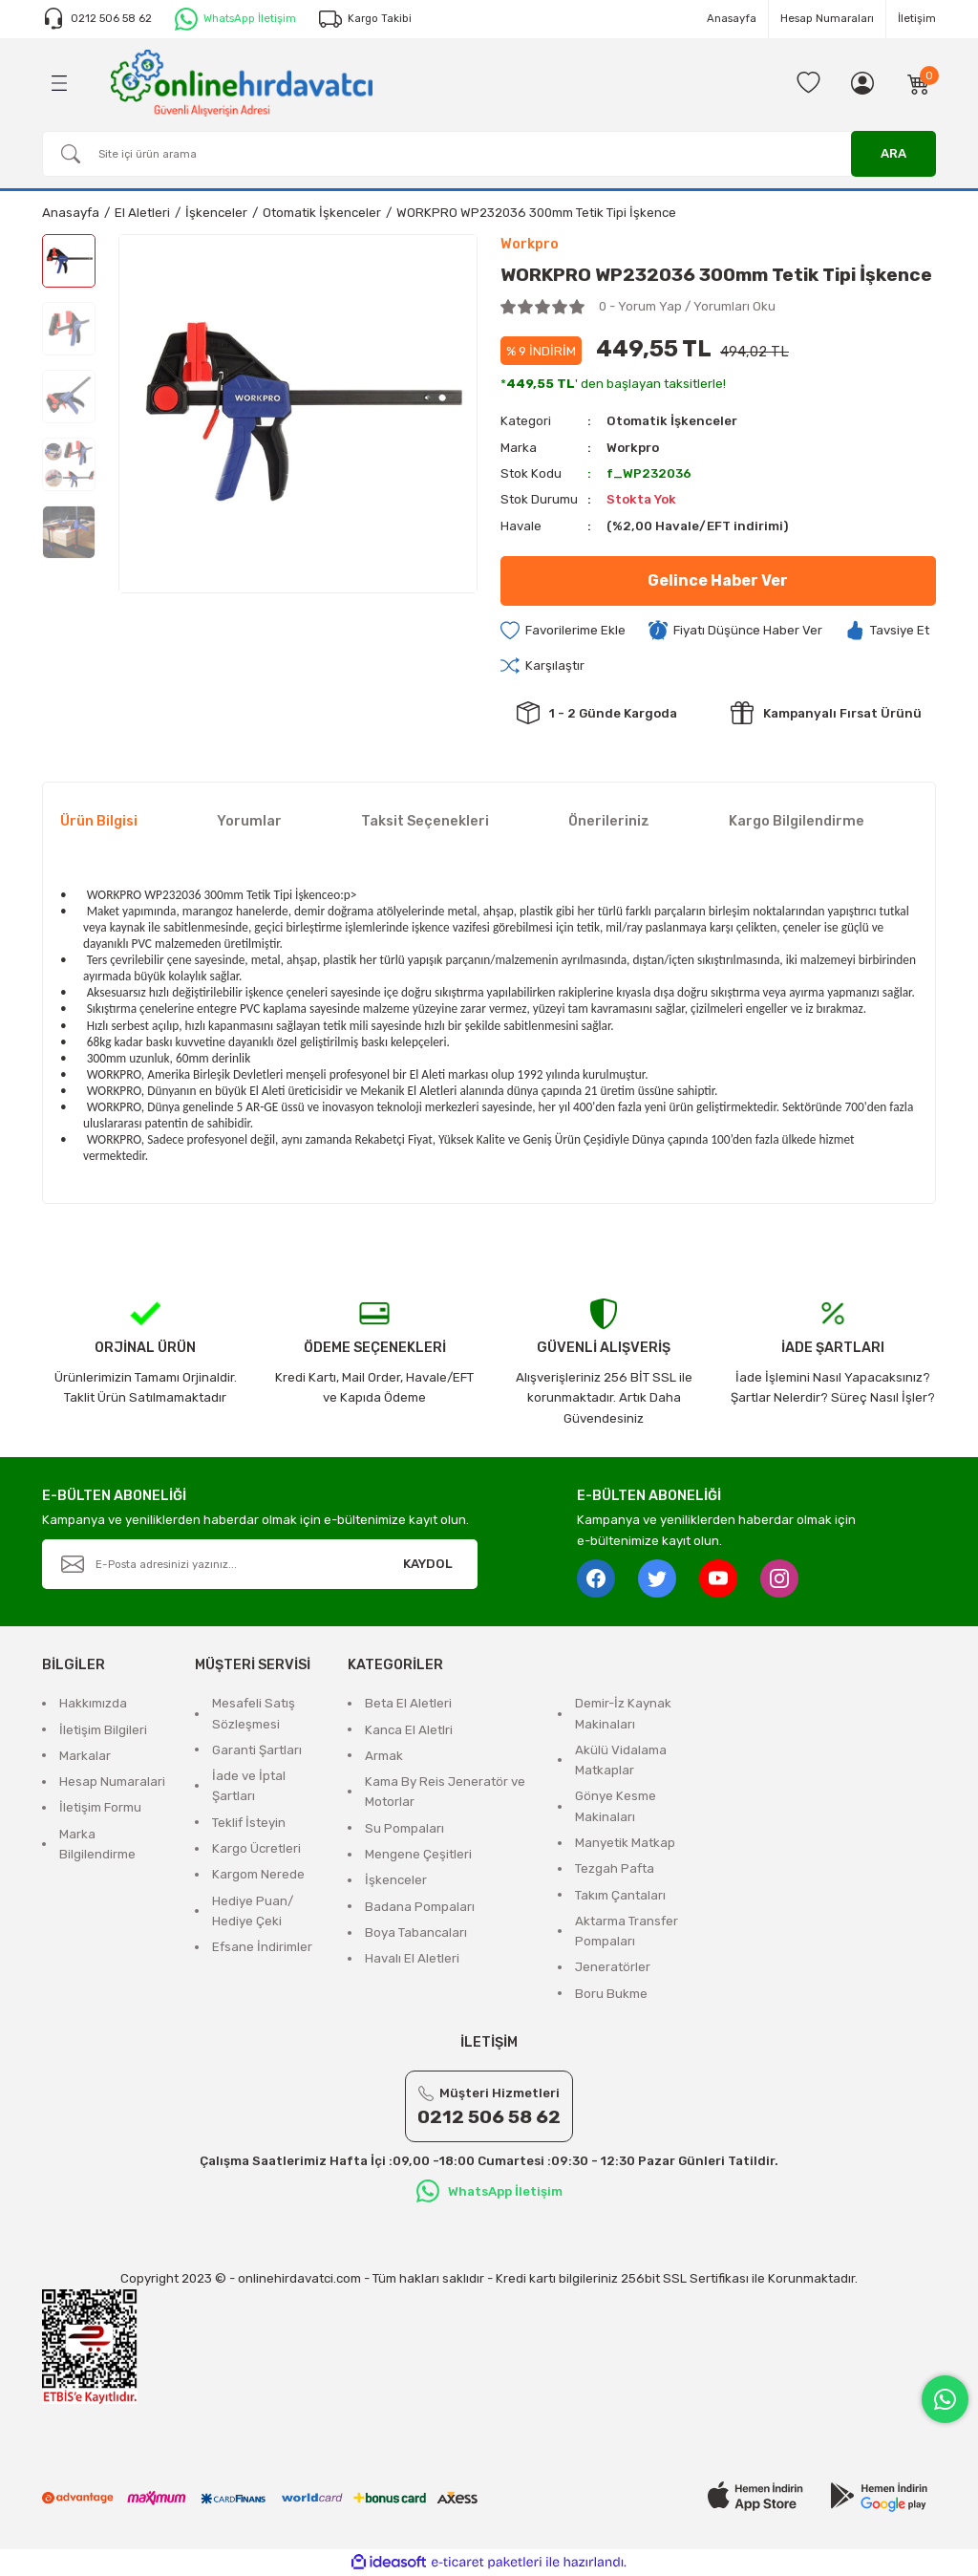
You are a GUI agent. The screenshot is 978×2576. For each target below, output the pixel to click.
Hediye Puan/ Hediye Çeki (252, 1911)
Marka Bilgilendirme (97, 1844)
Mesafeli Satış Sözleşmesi (253, 1713)
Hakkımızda (93, 1703)
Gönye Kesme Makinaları (615, 1806)
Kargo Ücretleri (256, 1848)
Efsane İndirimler (262, 1947)
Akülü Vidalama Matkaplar (621, 1760)
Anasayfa (731, 18)
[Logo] (241, 82)
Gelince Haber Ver (718, 580)
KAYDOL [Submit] (428, 1563)
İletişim (917, 18)
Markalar (85, 1756)
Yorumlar (249, 821)
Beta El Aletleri (408, 1703)
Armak (384, 1756)
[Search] (489, 154)
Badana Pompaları (420, 1907)
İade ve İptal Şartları (249, 1786)
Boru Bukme (611, 1993)
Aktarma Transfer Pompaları (626, 1931)
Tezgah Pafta (614, 1868)
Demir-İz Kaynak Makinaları (623, 1713)
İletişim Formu (100, 1807)
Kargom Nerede (258, 1874)
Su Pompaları (404, 1828)
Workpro (632, 447)
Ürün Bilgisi (99, 821)
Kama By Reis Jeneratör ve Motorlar (445, 1791)
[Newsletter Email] (260, 1564)
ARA (893, 153)
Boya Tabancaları (416, 1932)
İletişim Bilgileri (103, 1730)
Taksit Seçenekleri (425, 821)
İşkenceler (396, 1880)
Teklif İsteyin (249, 1822)
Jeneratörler (612, 1967)
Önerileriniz (608, 821)
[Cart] (919, 83)
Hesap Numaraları (827, 18)
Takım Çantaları (620, 1895)
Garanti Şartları (257, 1750)
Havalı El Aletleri (412, 1958)
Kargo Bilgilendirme (796, 821)
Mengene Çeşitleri (418, 1854)
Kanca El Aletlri (409, 1730)
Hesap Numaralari (112, 1781)
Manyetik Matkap (625, 1842)
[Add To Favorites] (563, 630)
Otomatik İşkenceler (671, 421)
